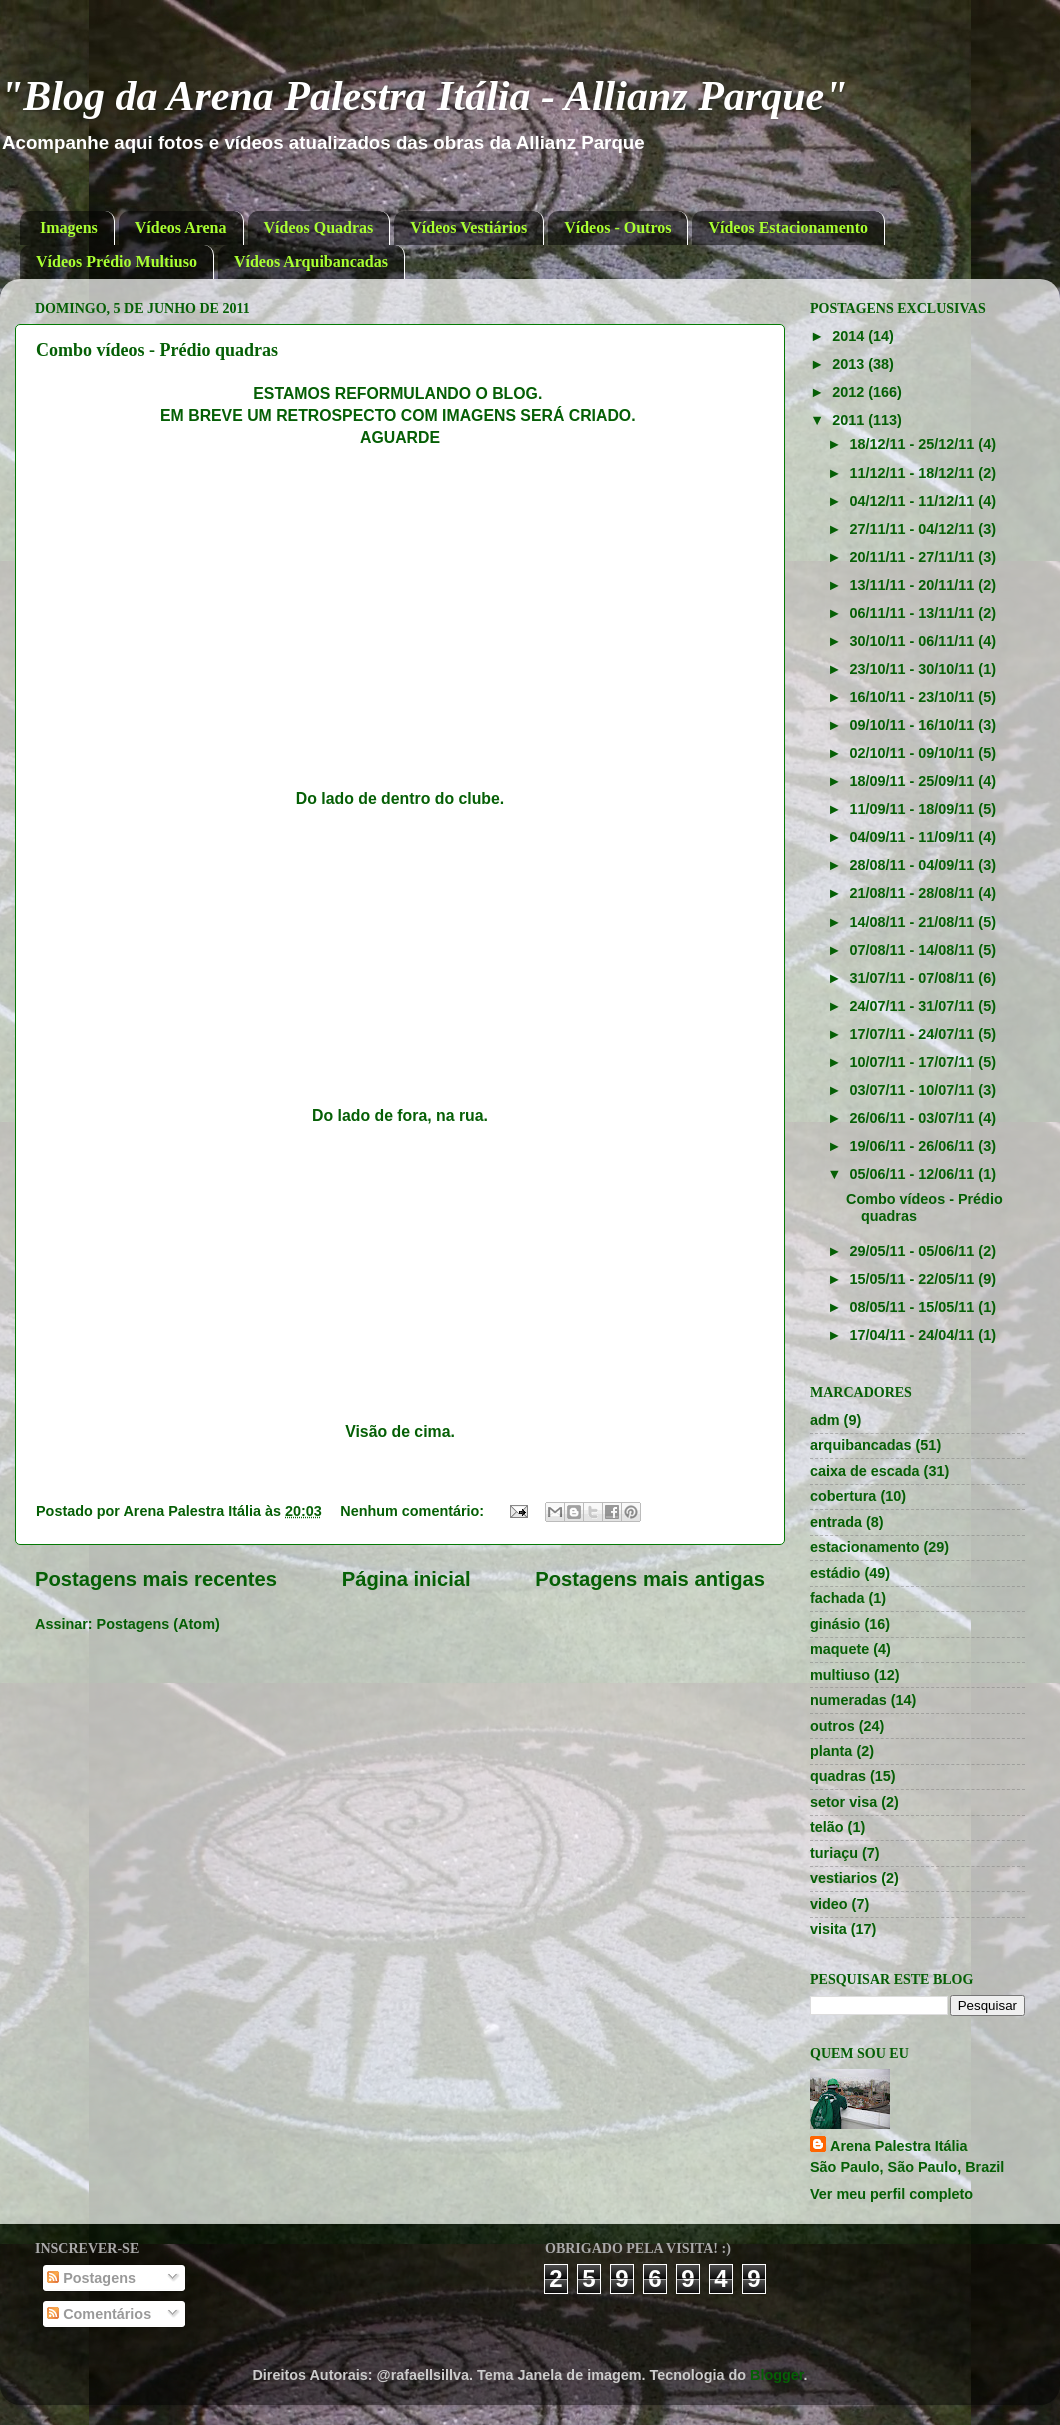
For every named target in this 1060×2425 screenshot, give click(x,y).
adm (825, 1420)
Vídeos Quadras (319, 227)
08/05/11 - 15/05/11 (914, 1307)
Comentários (99, 2314)
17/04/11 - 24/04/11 (914, 1335)
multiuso (840, 1675)
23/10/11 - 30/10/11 (914, 669)
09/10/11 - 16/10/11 (914, 725)
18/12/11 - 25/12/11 (914, 444)
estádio (835, 1573)
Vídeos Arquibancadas (311, 261)
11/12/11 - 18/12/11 (914, 473)
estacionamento (865, 1547)
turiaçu (834, 1853)
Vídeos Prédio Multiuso (116, 261)
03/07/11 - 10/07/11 (914, 1090)
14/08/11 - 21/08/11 (914, 922)
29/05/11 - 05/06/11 (914, 1251)
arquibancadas (861, 1445)
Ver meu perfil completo (891, 2194)
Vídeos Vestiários (468, 227)
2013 (850, 364)
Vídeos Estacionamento (788, 227)
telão (827, 1827)
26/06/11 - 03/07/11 (914, 1118)
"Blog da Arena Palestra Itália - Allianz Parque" (423, 96)
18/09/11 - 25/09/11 (914, 781)
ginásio (835, 1624)
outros (832, 1726)
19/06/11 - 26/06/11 (914, 1146)
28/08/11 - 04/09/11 (914, 865)
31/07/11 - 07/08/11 (914, 978)
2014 (850, 336)
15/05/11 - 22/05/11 (914, 1279)
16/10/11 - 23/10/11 (914, 697)
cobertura (843, 1496)
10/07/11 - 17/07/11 (914, 1062)
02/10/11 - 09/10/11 (914, 753)
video (829, 1904)
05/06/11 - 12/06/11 (914, 1174)
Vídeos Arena (181, 227)
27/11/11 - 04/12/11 (914, 529)
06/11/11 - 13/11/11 (914, 613)
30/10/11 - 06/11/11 (914, 641)
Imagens (69, 227)
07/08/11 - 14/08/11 (914, 950)
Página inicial (406, 1579)
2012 (850, 392)
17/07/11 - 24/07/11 (914, 1034)
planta (831, 1751)
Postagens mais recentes (156, 1579)
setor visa (843, 1802)
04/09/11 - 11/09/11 (914, 837)
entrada (836, 1522)
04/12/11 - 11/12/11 (914, 501)
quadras (838, 1776)
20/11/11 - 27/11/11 (914, 557)
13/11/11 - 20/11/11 (914, 585)
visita (828, 1929)
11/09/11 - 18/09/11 (914, 809)
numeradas (848, 1700)
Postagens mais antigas (650, 1579)
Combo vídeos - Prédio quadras (157, 350)
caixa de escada (865, 1471)
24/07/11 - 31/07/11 (914, 1006)
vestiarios (843, 1878)
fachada (837, 1598)
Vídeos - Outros (617, 227)
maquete (839, 1649)
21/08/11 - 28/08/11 (914, 893)
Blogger (777, 2375)
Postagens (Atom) (158, 1624)
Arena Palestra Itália (899, 2146)
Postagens (91, 2278)
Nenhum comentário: (414, 1511)
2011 (850, 420)
